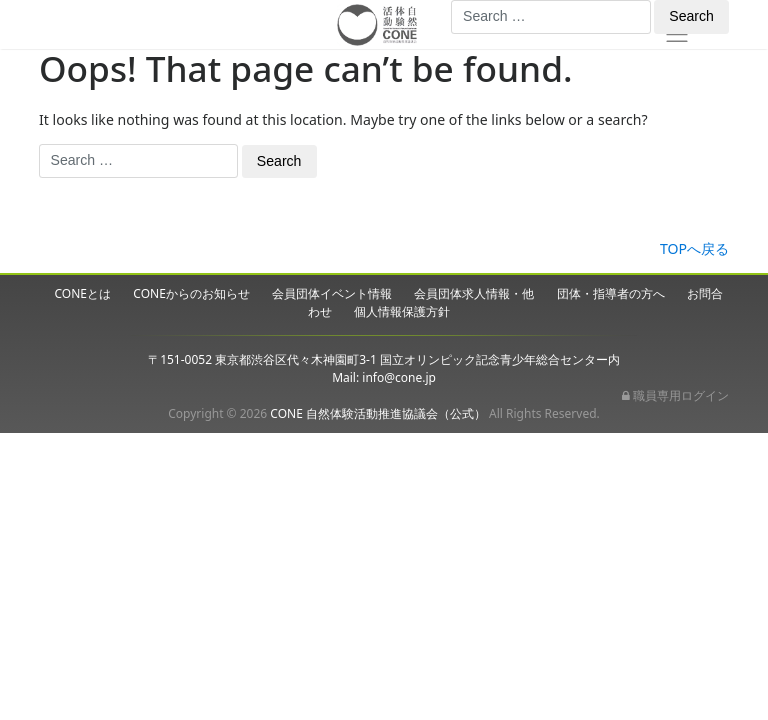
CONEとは (83, 293)
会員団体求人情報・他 (474, 293)
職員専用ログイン (675, 395)
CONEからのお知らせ (191, 293)
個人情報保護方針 (402, 311)
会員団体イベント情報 (332, 293)
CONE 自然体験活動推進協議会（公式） (378, 413)
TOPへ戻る (694, 248)
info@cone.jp (399, 377)
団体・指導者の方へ (611, 293)
